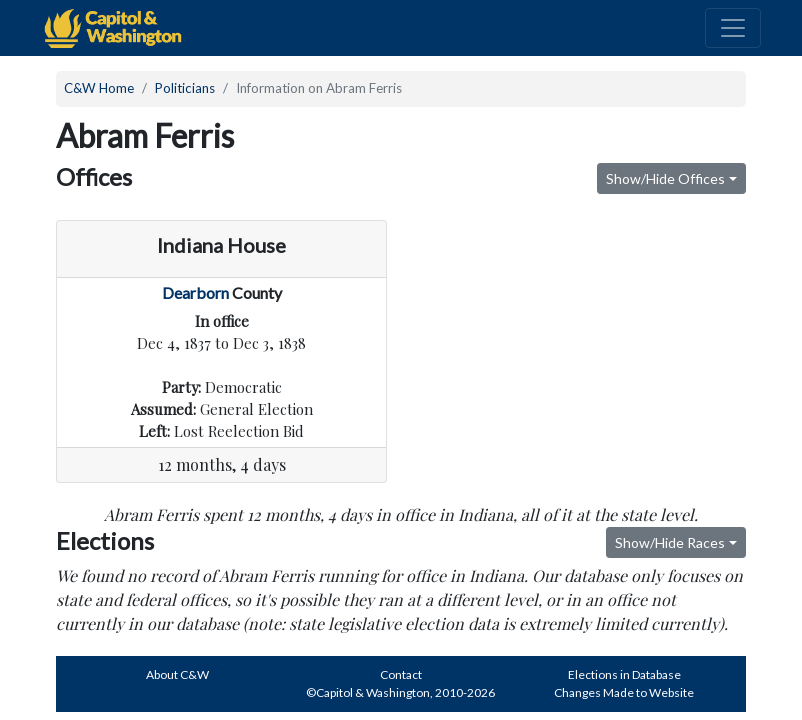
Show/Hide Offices (665, 178)
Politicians (185, 88)
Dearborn (195, 292)
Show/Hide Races (670, 542)
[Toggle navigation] (733, 28)
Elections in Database (624, 674)
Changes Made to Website (624, 692)
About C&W (177, 674)
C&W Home (99, 88)
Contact (401, 674)
